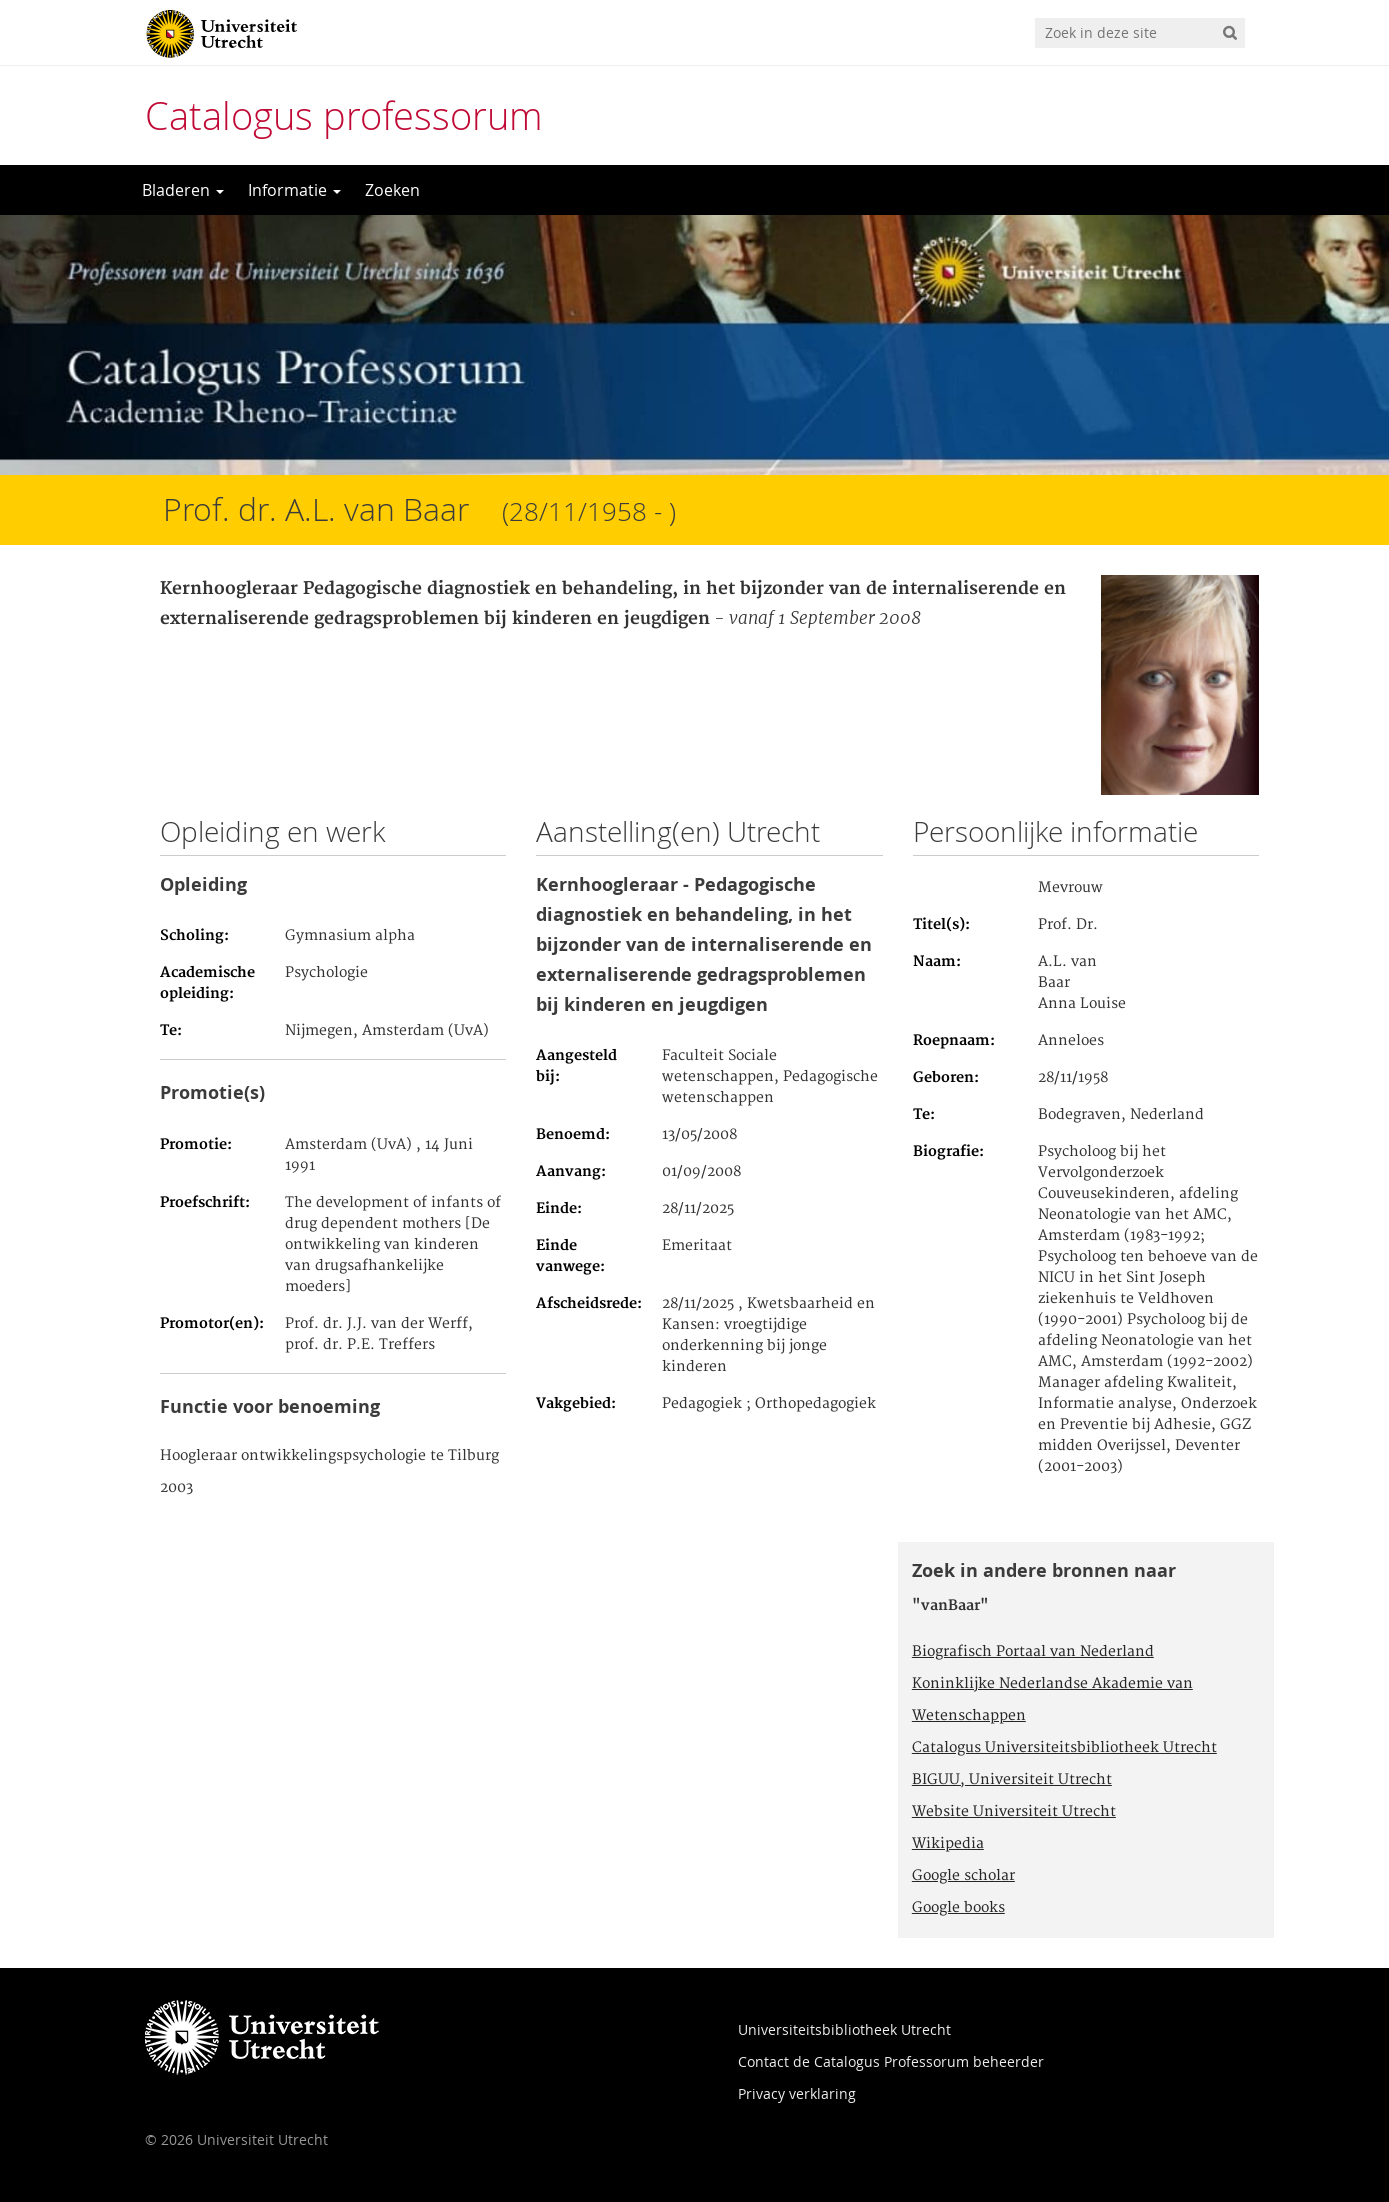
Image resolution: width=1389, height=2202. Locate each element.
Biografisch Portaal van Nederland (1033, 1652)
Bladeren (183, 190)
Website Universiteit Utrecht (1014, 1812)
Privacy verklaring (797, 2093)
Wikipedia (948, 1844)
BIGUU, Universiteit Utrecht (1012, 1780)
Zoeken (392, 190)
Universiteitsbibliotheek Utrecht (844, 2029)
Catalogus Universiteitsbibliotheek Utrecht (1064, 1748)
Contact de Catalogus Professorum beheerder (891, 2061)
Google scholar (963, 1876)
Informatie (294, 190)
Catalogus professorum (344, 115)
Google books (958, 1908)
